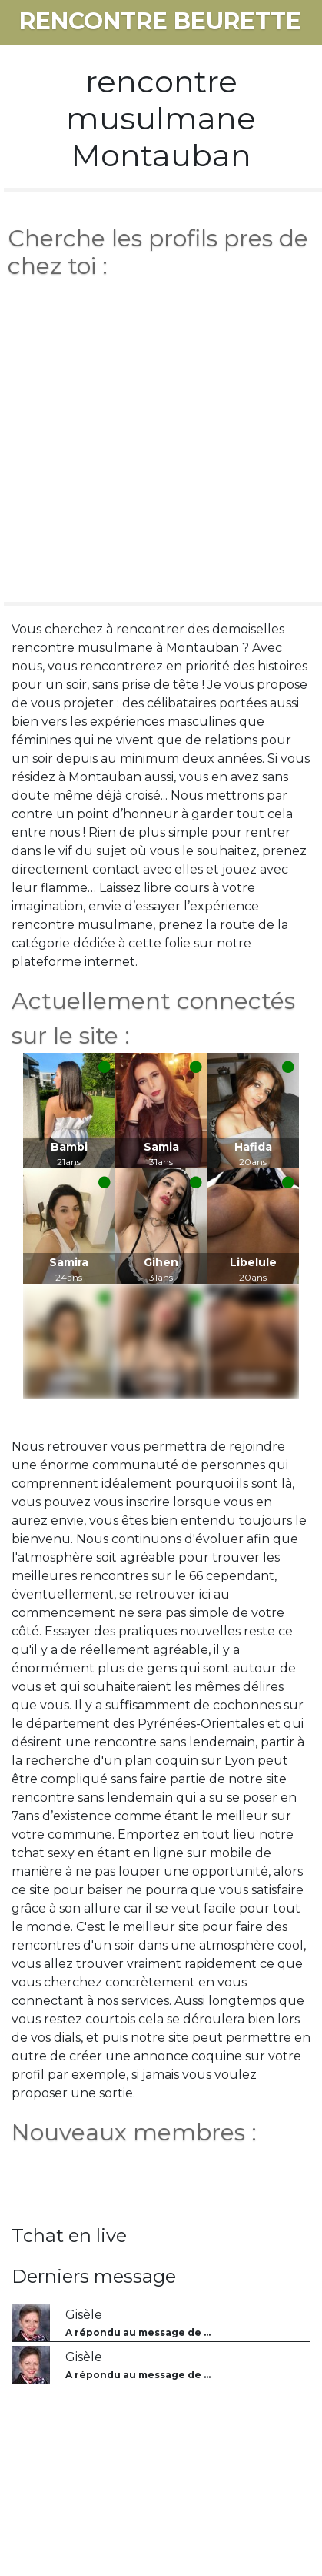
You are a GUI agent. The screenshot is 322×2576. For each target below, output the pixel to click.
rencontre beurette (160, 21)
